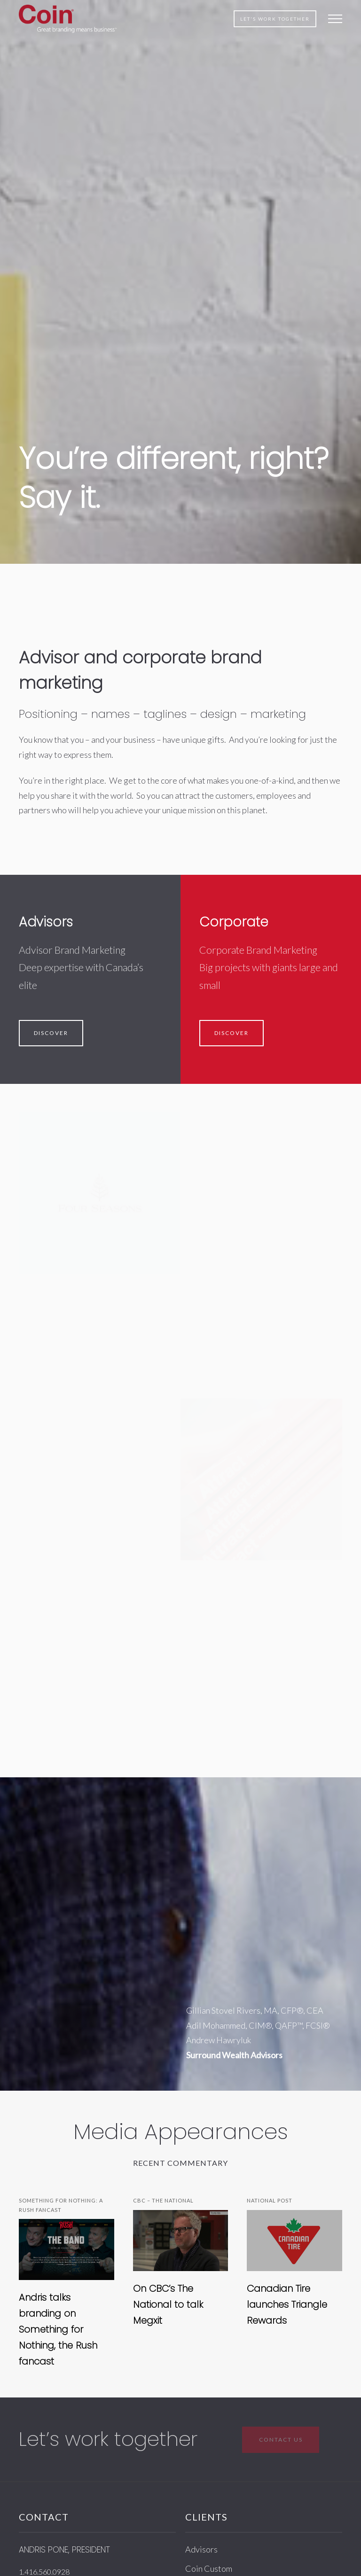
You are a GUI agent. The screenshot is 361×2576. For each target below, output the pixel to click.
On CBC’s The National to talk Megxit (168, 2304)
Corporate (233, 922)
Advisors (46, 922)
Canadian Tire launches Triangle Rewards (287, 2304)
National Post (269, 2200)
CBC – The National (163, 2200)
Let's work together (275, 19)
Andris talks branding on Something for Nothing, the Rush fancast (58, 2329)
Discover (51, 1032)
